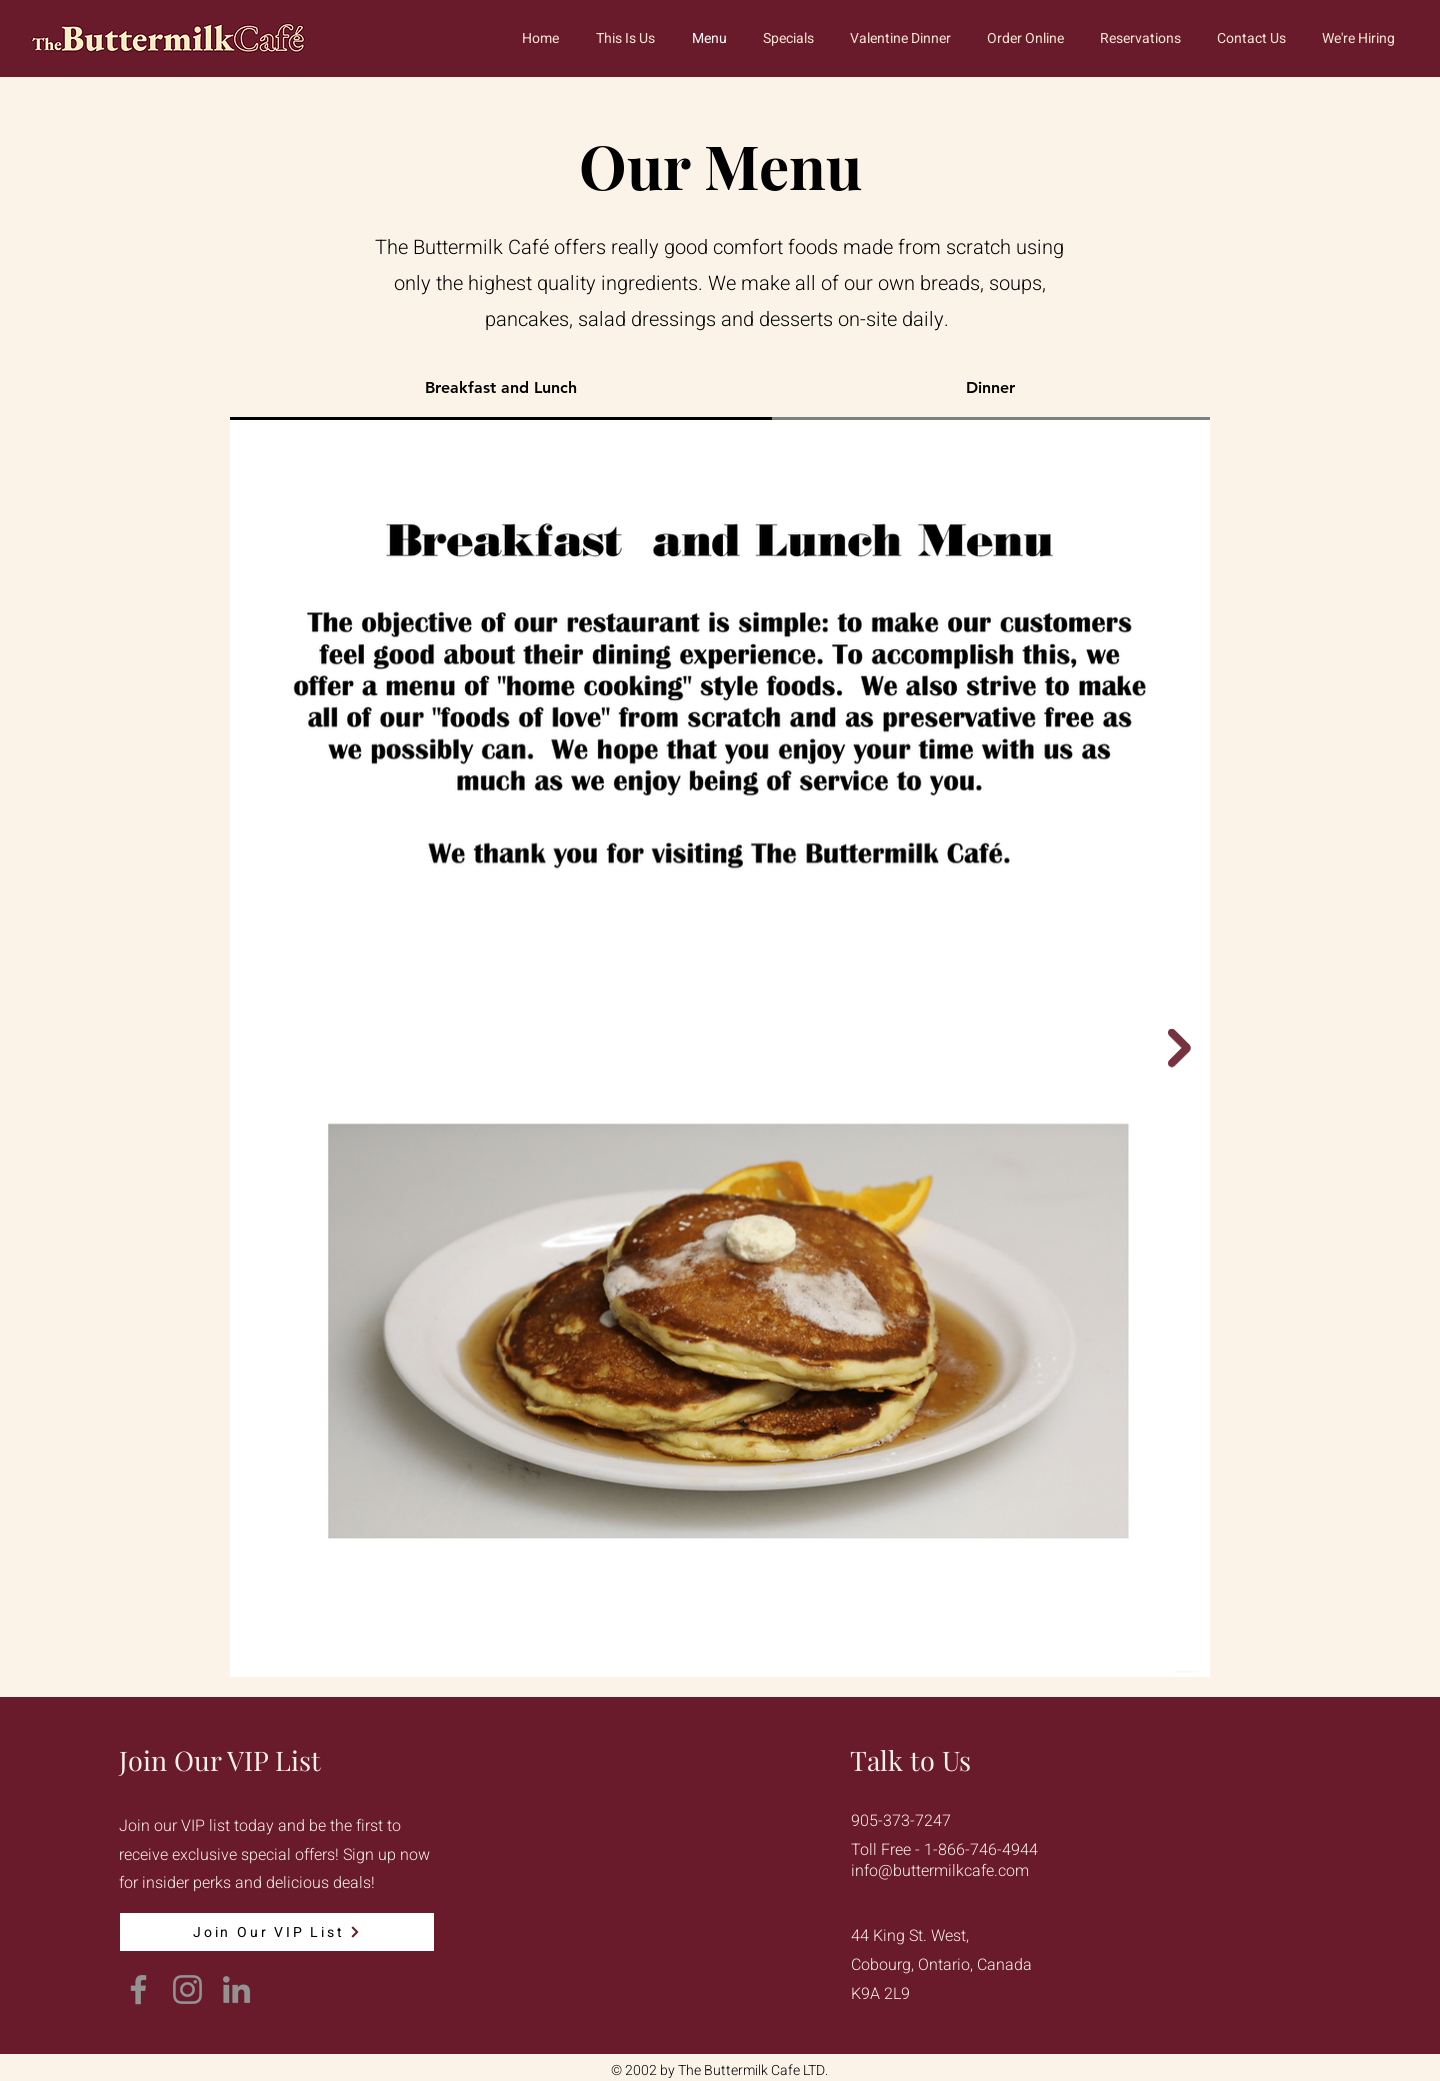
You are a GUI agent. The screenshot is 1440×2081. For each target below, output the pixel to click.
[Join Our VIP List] (277, 1932)
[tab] (501, 389)
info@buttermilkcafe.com (940, 1871)
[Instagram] (187, 1989)
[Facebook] (138, 1989)
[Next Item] (1179, 1048)
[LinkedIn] (236, 1989)
